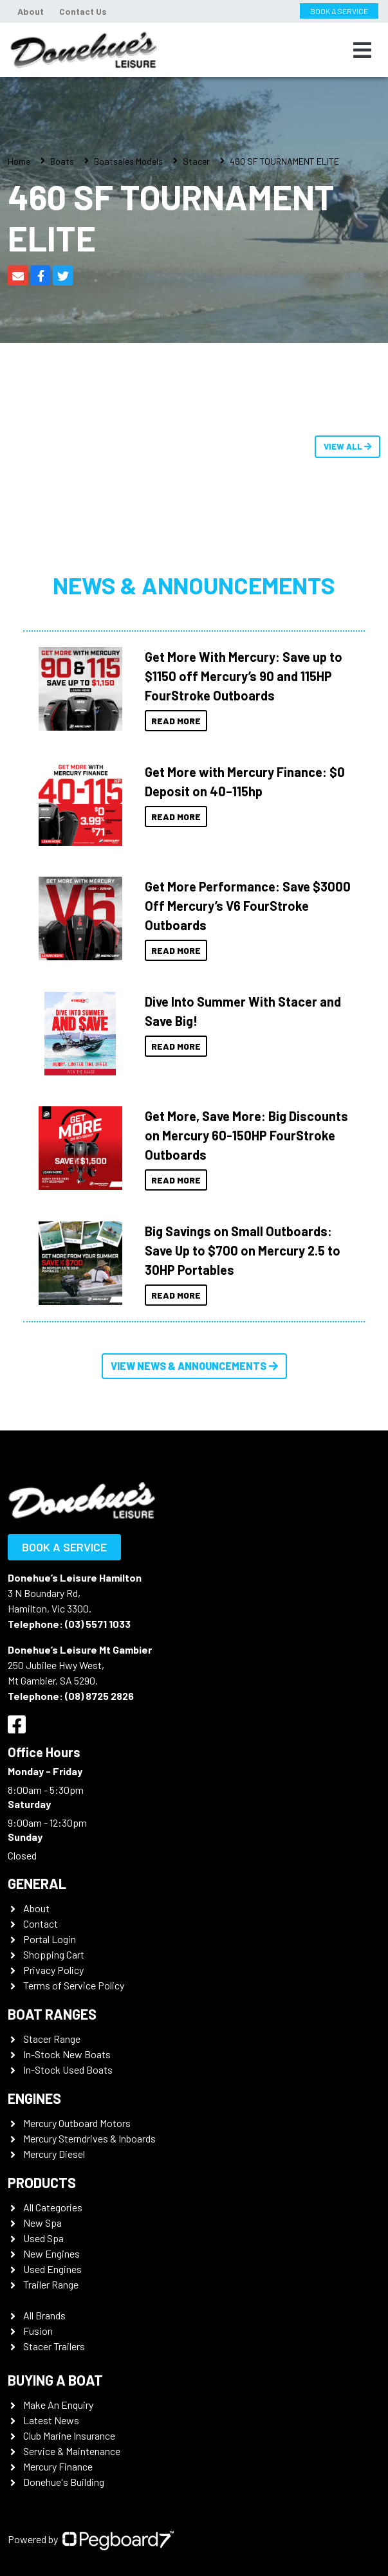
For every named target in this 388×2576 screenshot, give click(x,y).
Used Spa (43, 2238)
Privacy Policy (53, 1970)
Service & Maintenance (71, 2451)
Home (19, 161)
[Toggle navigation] (362, 50)
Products (42, 2182)
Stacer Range (51, 2038)
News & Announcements (194, 585)
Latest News (51, 2420)
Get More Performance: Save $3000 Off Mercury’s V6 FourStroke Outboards (248, 906)
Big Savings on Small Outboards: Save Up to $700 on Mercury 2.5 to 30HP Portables (242, 1250)
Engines (34, 2098)
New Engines (51, 2253)
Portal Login (49, 1939)
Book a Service (64, 1547)
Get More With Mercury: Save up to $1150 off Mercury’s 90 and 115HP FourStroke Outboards (243, 676)
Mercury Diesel (54, 2154)
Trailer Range (51, 2284)
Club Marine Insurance (69, 2435)
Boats (62, 161)
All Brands (44, 2315)
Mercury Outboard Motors (77, 2123)
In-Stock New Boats (67, 2054)
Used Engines (52, 2269)
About (30, 11)
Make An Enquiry (58, 2404)
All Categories (52, 2207)
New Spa (42, 2222)
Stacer (196, 161)
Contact (40, 1923)
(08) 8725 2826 (99, 1696)
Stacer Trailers (54, 2346)
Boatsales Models (128, 161)
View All (347, 446)
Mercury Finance (58, 2466)
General (37, 1883)
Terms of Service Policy (73, 1985)
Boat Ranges (52, 2013)
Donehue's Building (63, 2482)
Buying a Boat (55, 2379)
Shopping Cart (53, 1954)
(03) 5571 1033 (98, 1624)
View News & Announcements (194, 1366)
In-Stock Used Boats (68, 2069)
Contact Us (83, 11)
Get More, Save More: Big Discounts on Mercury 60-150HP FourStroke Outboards (246, 1135)
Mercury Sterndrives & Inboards (89, 2138)
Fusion (38, 2331)
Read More (176, 720)
